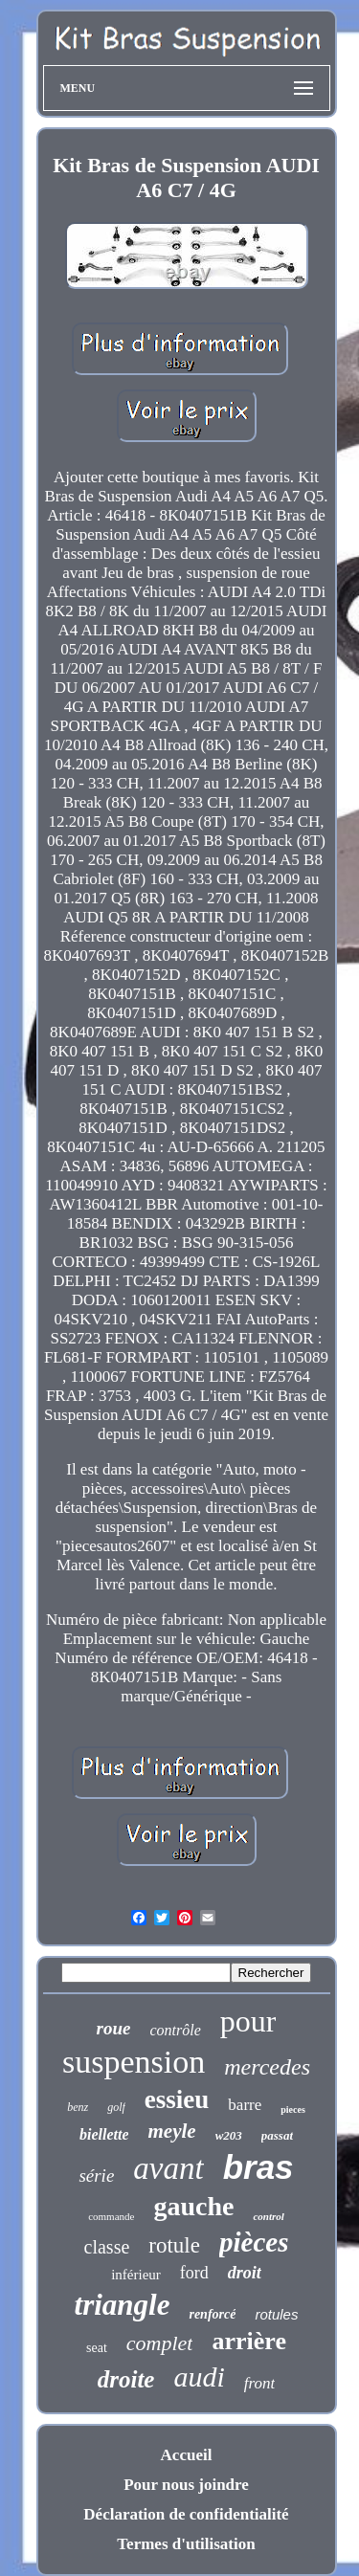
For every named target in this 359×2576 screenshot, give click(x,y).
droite (126, 2379)
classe (107, 2246)
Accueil (187, 2455)
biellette (104, 2134)
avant (168, 2168)
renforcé (212, 2314)
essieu (177, 2099)
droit (244, 2272)
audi (198, 2376)
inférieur (136, 2274)
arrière (248, 2341)
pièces (253, 2242)
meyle (171, 2131)
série (96, 2175)
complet (159, 2343)
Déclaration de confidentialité (185, 2514)
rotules (276, 2314)
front (259, 2383)
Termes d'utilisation (186, 2544)
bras (258, 2167)
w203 (228, 2135)
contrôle (174, 2030)
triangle (122, 2304)
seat (96, 2348)
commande (111, 2216)
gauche (193, 2206)
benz (77, 2107)
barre (244, 2105)
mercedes (267, 2066)
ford (194, 2272)
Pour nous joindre (186, 2485)
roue (114, 2028)
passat (277, 2135)
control (268, 2216)
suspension (133, 2061)
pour (248, 2021)
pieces (292, 2109)
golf (116, 2107)
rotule (174, 2245)
